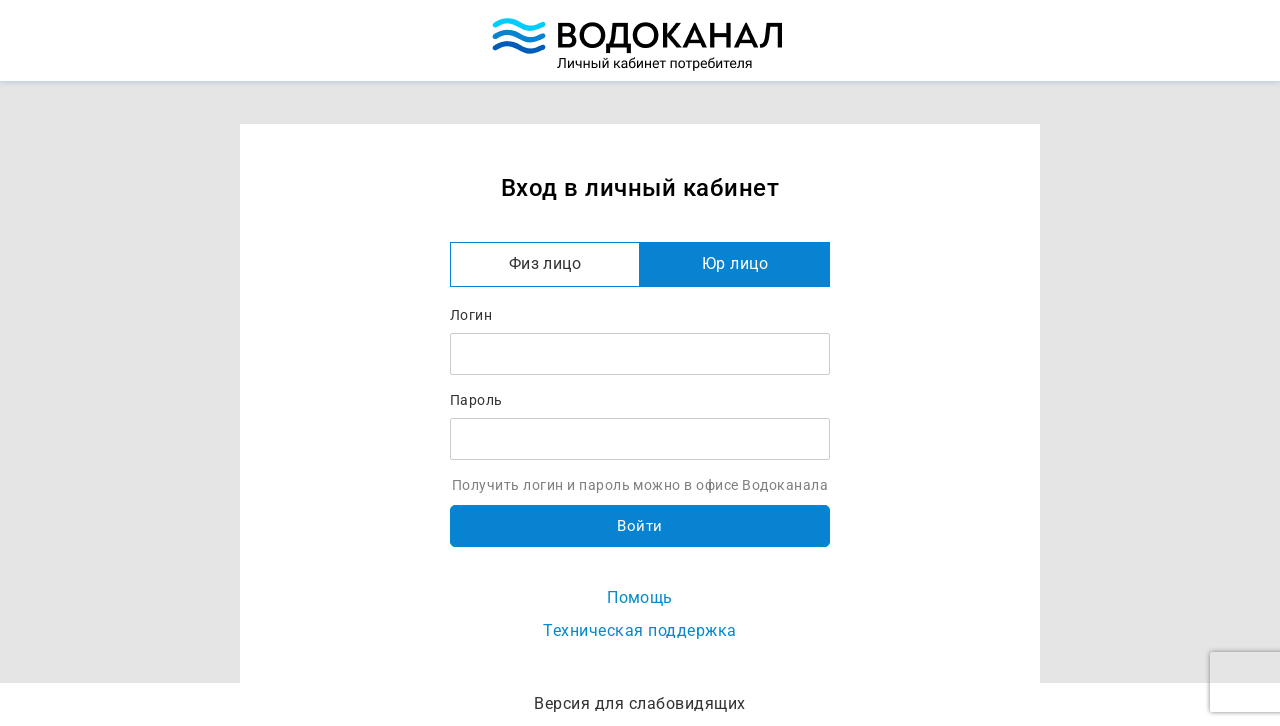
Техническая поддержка (639, 630)
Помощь (640, 597)
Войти (639, 526)
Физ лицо (545, 263)
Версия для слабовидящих (639, 703)
